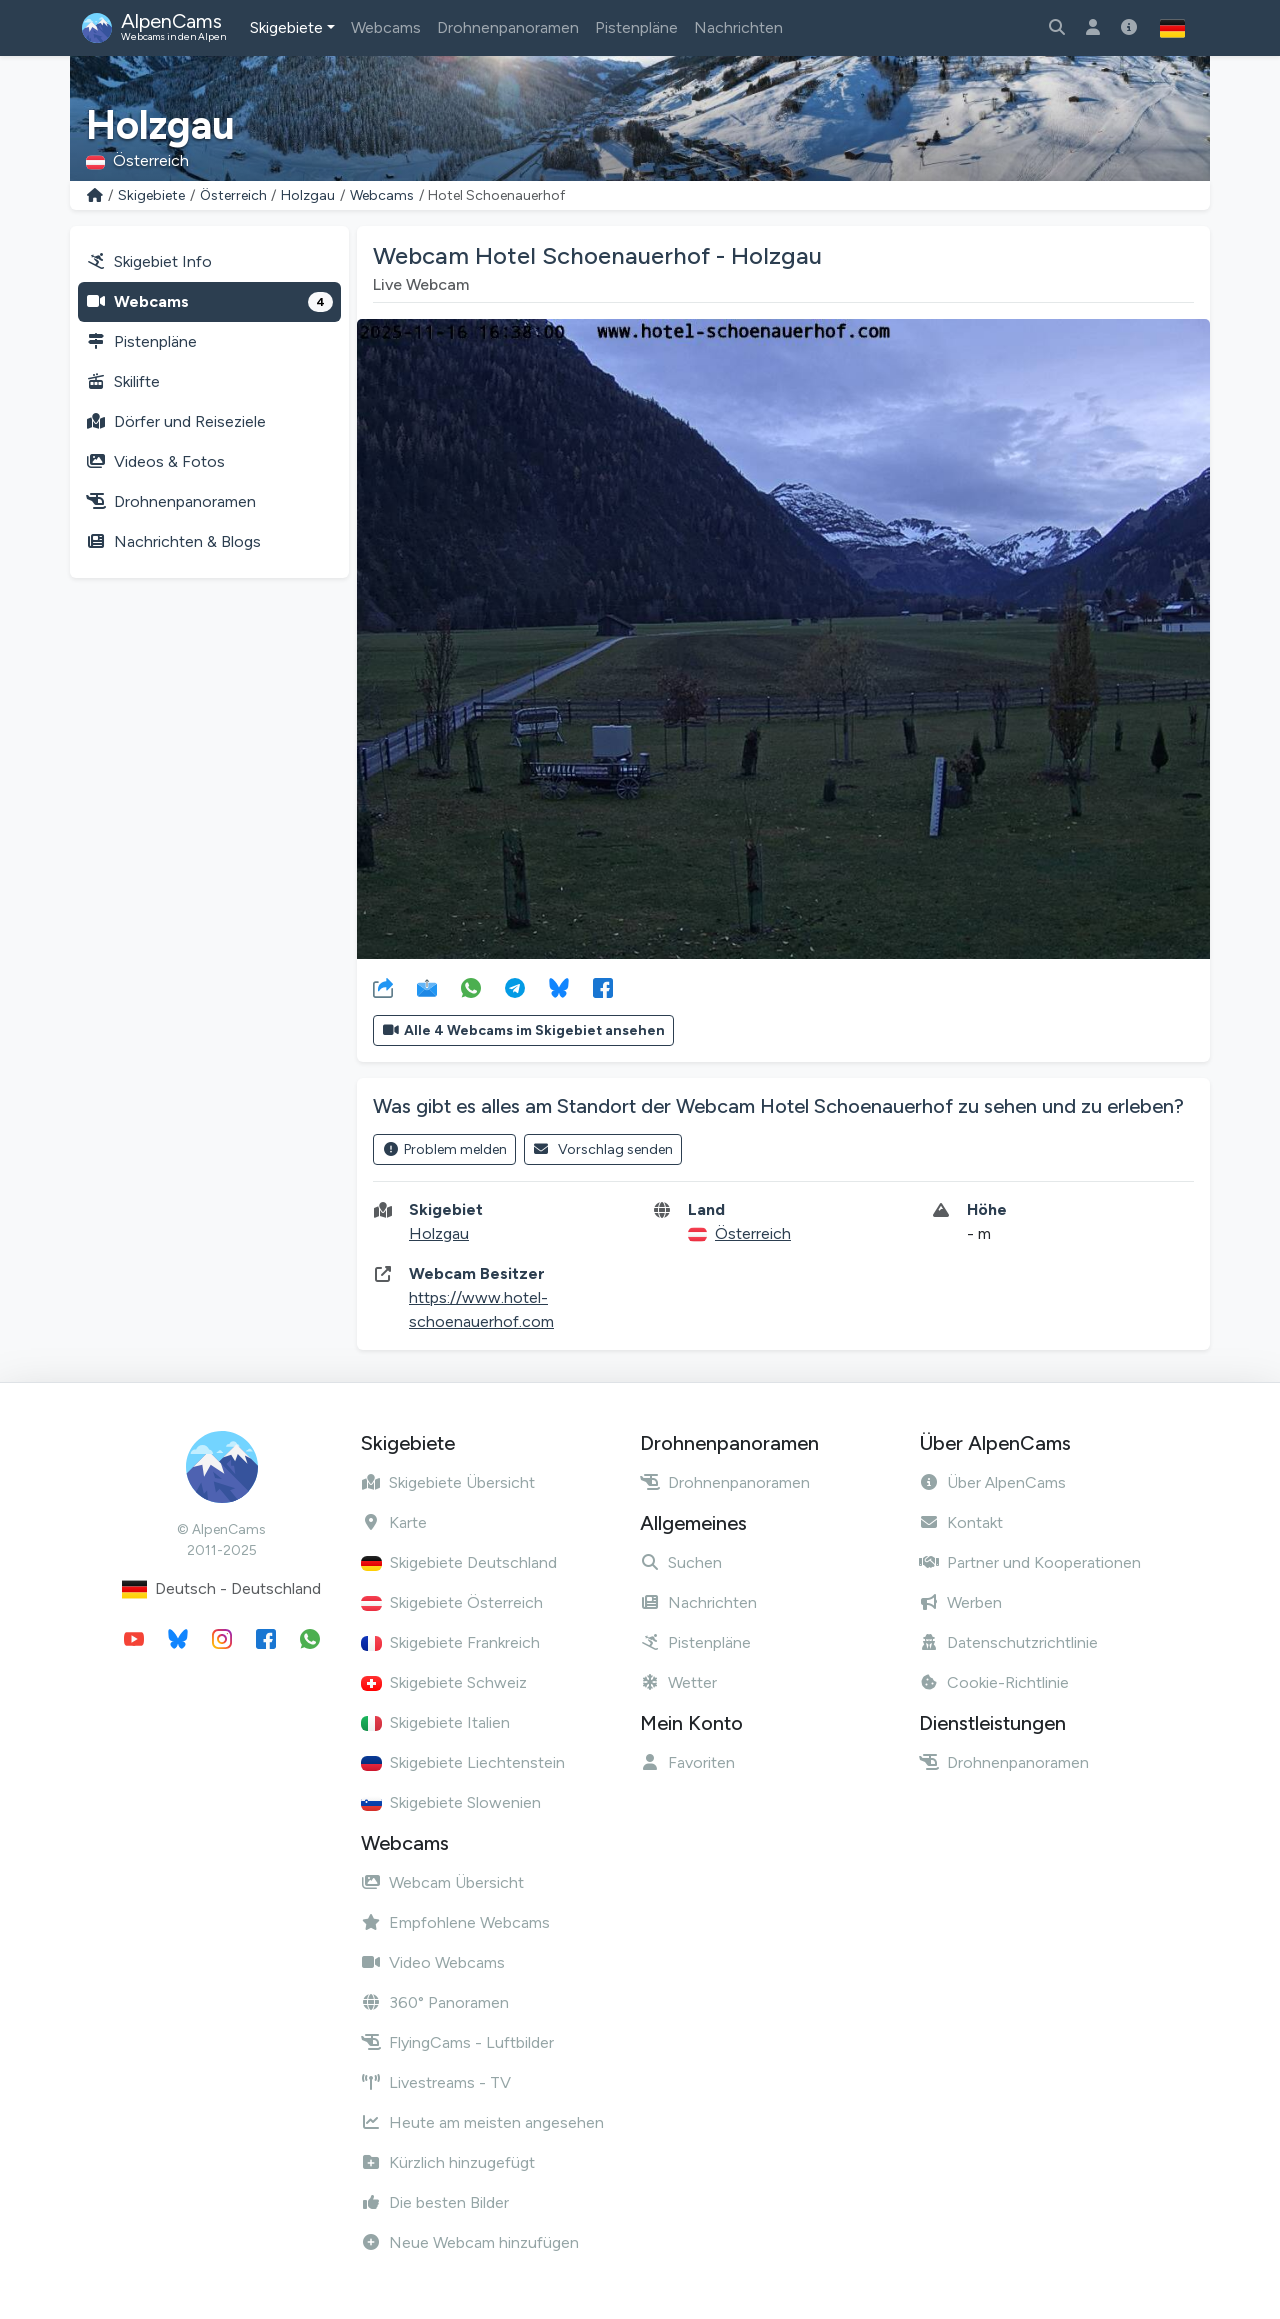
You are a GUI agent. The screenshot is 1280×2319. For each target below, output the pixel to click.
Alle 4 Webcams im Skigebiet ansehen (523, 1030)
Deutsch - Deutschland (221, 1589)
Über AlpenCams (992, 1482)
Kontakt (961, 1522)
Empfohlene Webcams (455, 1922)
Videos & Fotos (155, 461)
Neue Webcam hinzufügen (470, 2242)
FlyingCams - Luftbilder (457, 2042)
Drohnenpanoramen (508, 27)
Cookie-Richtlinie (994, 1682)
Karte (394, 1522)
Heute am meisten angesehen (482, 2122)
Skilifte (123, 381)
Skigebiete (286, 27)
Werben (960, 1602)
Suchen (681, 1562)
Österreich (233, 195)
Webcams (386, 27)
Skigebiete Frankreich (450, 1642)
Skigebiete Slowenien (451, 1802)
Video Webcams (433, 1962)
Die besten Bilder (435, 2202)
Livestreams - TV (436, 2082)
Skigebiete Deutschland (459, 1562)
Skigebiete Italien (435, 1722)
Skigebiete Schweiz (444, 1682)
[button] (1172, 28)
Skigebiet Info (149, 261)
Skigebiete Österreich (452, 1602)
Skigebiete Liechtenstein (463, 1762)
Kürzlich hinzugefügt (448, 2162)
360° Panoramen (435, 2002)
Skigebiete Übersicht (448, 1482)
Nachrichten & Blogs (173, 541)
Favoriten (687, 1762)
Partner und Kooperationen (1030, 1562)
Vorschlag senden (603, 1149)
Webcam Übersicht (442, 1882)
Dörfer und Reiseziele (176, 421)
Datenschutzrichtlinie (1008, 1642)
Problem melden (444, 1149)
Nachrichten (738, 27)
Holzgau (308, 195)
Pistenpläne (636, 27)
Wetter (678, 1682)
